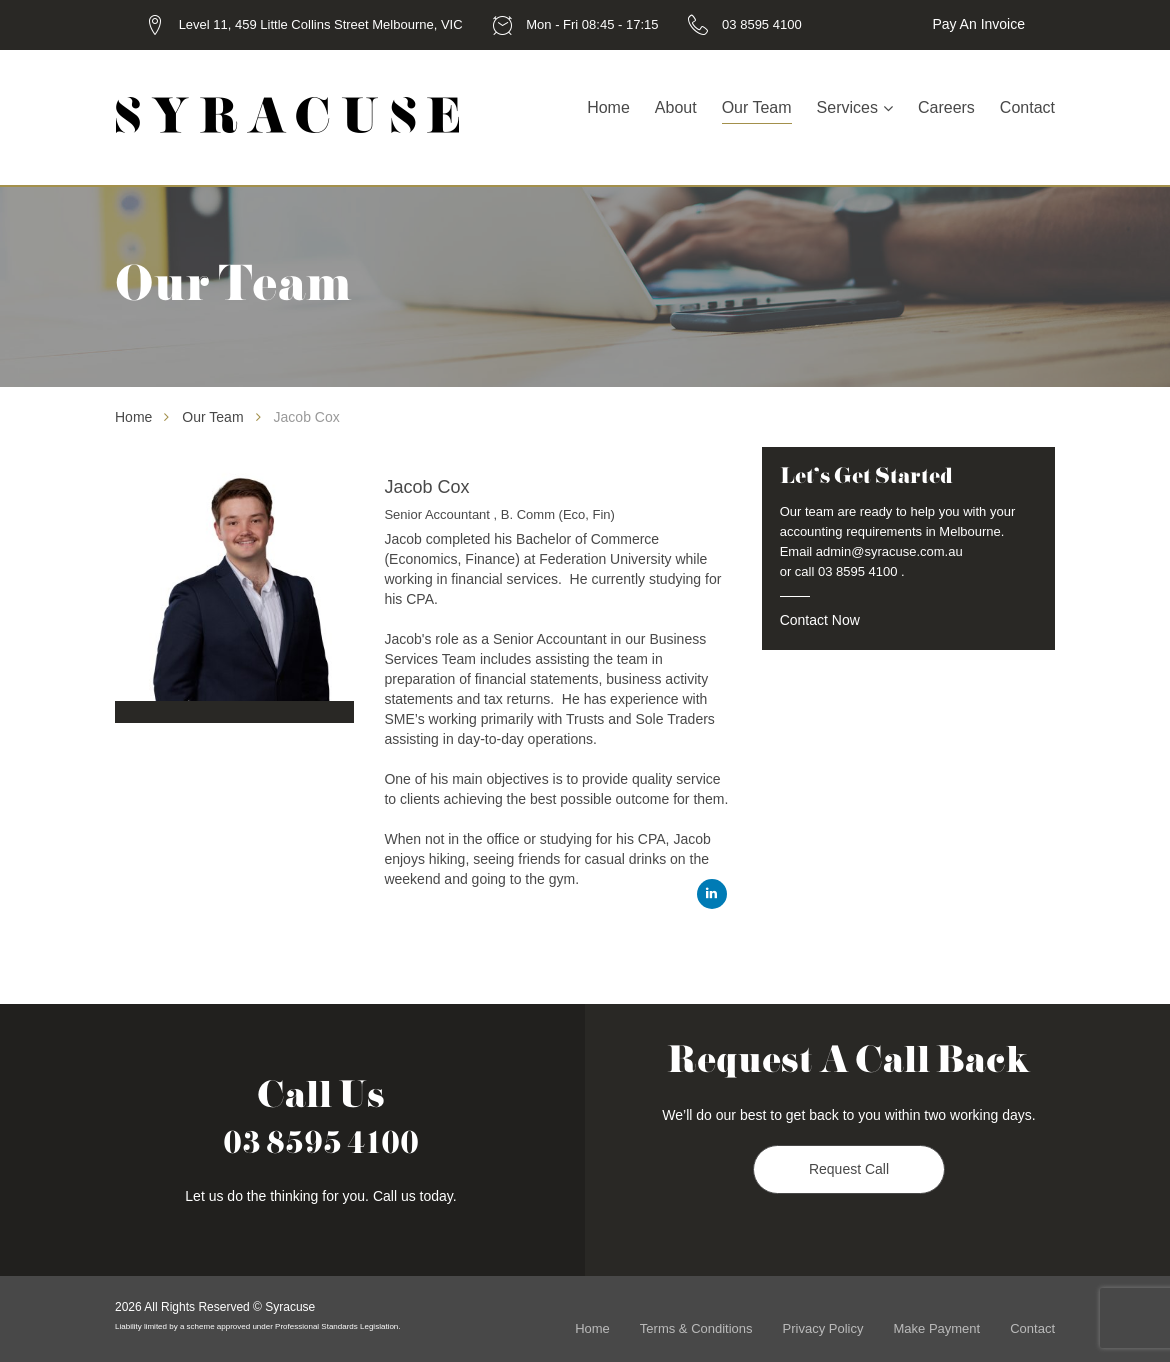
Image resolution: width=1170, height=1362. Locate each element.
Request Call (849, 1170)
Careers (946, 107)
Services (847, 107)
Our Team (757, 107)
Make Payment (936, 1328)
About (676, 107)
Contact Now (820, 620)
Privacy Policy (823, 1328)
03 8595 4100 (762, 24)
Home (608, 107)
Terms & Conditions (696, 1328)
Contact (1027, 107)
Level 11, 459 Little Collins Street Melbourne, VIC (321, 24)
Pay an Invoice (978, 24)
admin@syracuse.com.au (889, 551)
